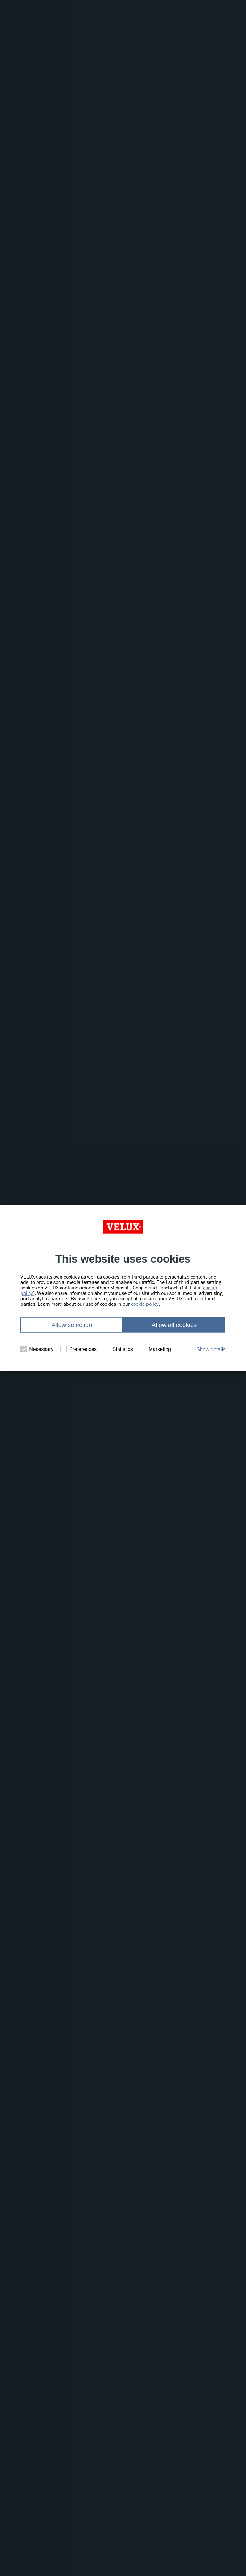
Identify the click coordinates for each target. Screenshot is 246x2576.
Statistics (118, 1349)
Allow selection (72, 1324)
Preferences (78, 1349)
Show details (211, 1349)
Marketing (155, 1349)
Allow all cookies (174, 1324)
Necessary (36, 1349)
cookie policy (145, 1304)
